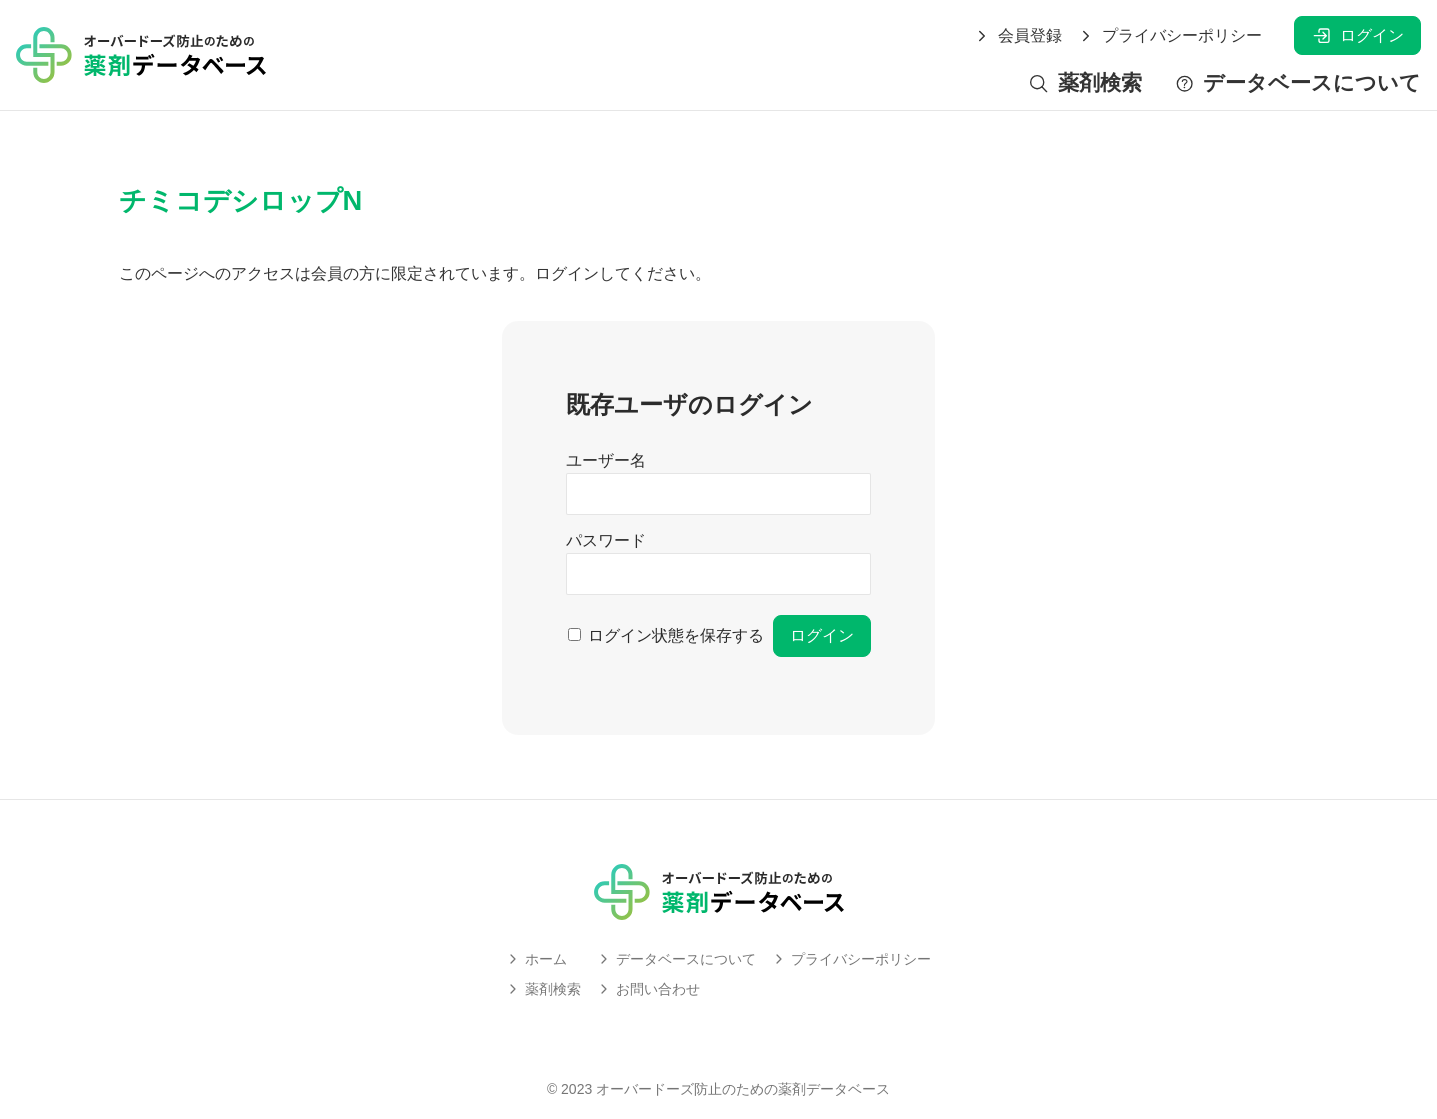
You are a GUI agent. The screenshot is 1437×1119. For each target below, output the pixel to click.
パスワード (606, 540)
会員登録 (1018, 36)
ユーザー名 (606, 460)
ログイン (1357, 35)
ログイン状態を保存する (676, 635)
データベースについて (1297, 83)
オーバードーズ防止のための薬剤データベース (743, 1089)
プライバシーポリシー (1170, 36)
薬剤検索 (1084, 83)
